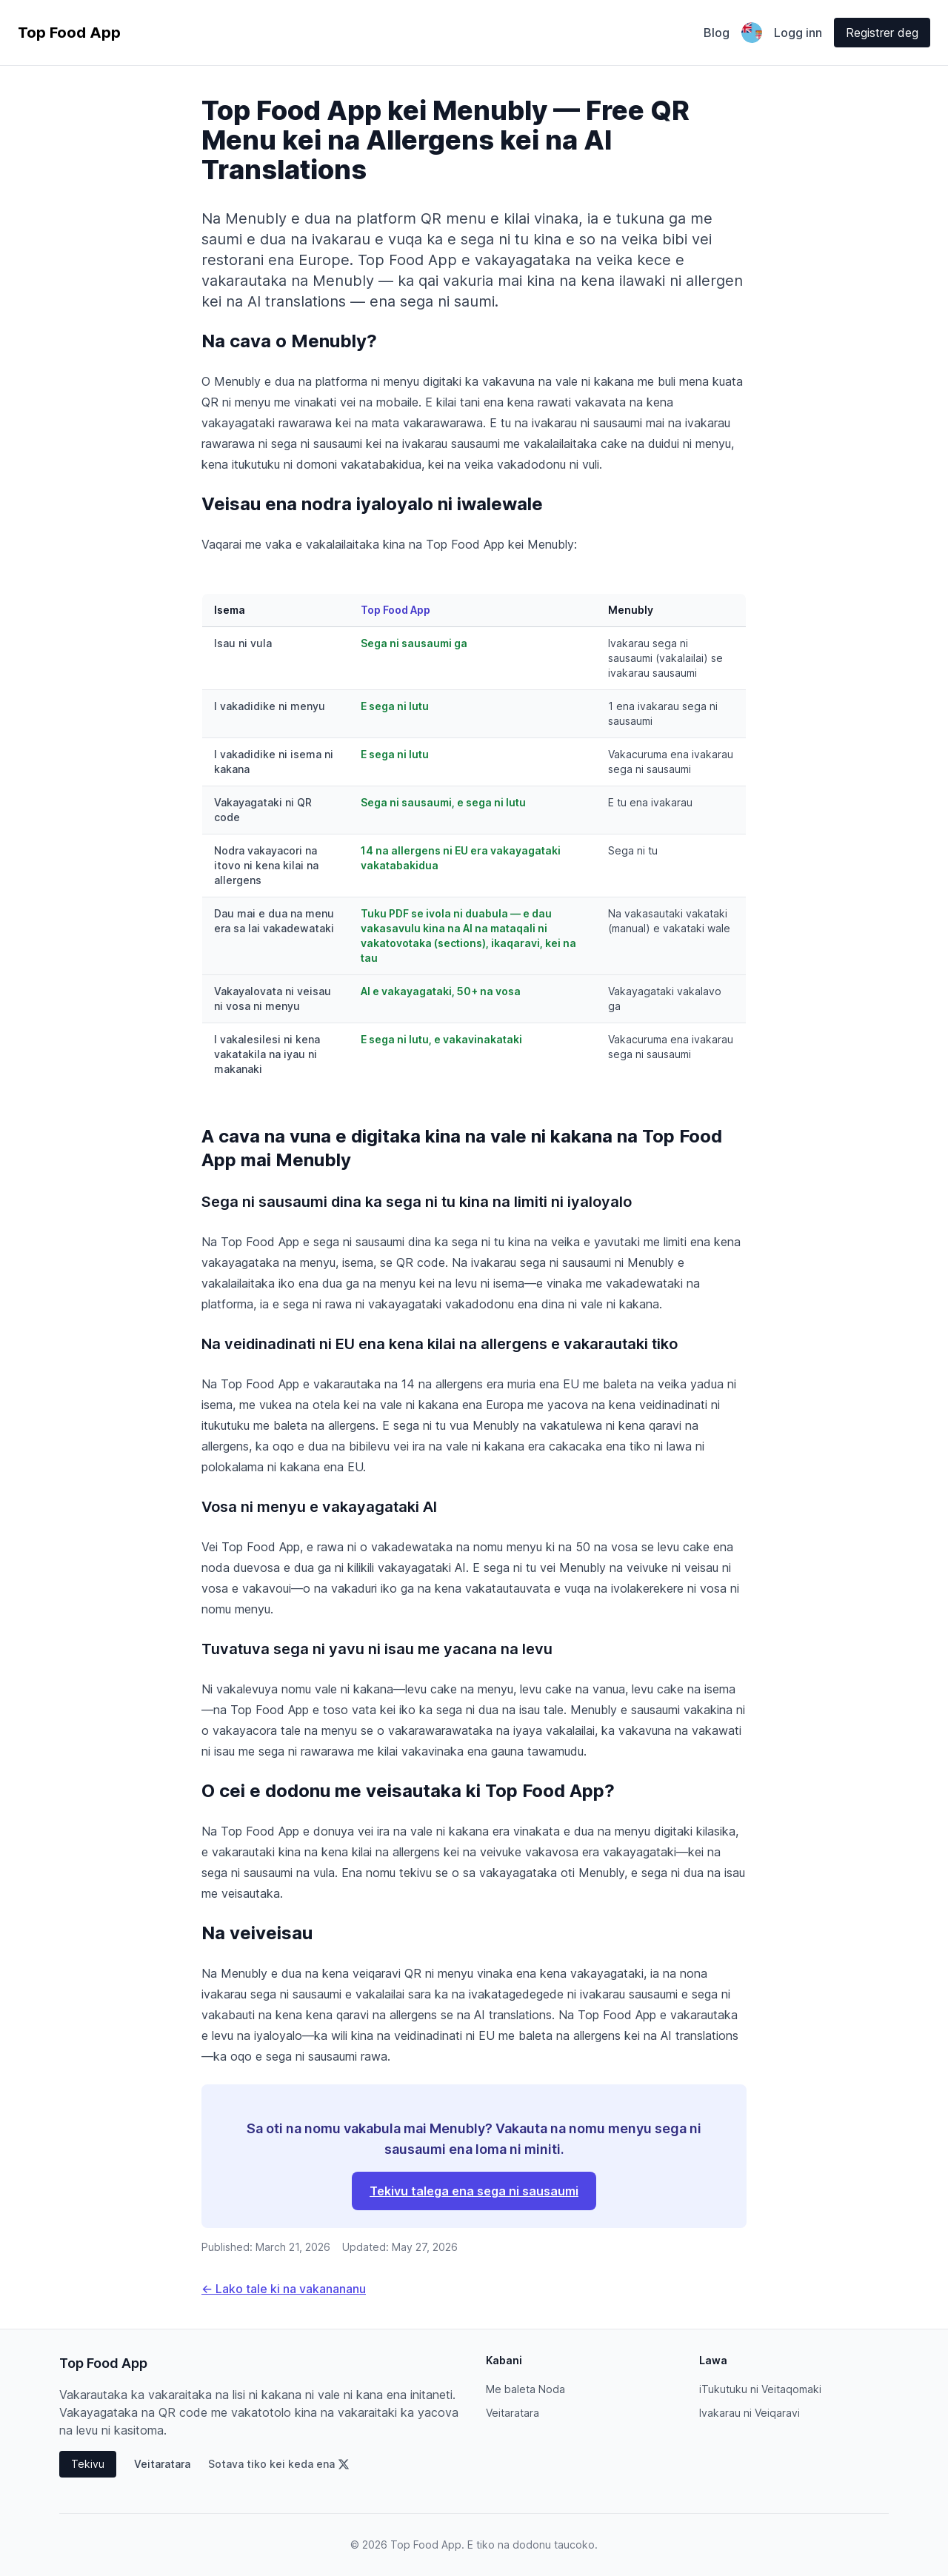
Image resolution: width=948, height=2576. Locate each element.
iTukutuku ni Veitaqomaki (760, 2389)
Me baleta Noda (525, 2389)
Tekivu (87, 2464)
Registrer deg (882, 32)
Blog (717, 32)
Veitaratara (162, 2464)
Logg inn (798, 32)
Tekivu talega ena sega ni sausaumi (474, 2191)
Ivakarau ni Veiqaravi (749, 2412)
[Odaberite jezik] (751, 32)
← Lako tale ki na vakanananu (283, 2288)
